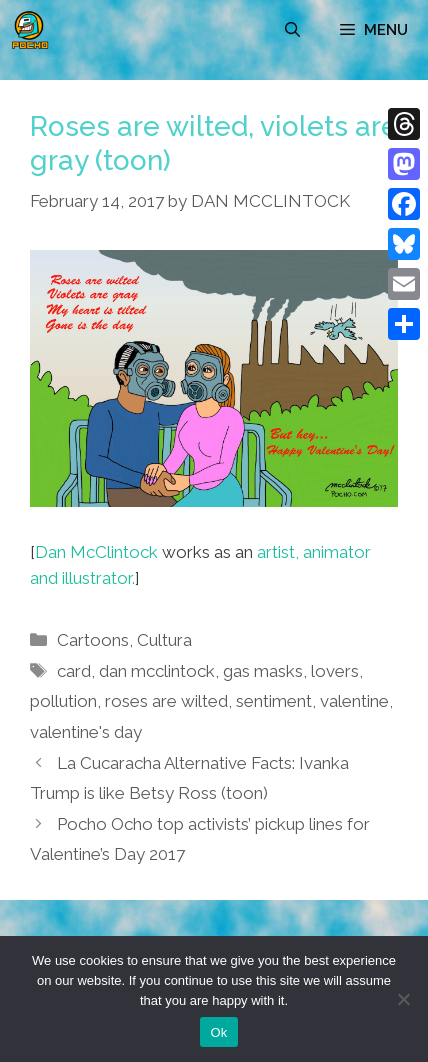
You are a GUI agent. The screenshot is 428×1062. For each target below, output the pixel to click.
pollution (63, 701)
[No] (403, 999)
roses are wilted (166, 701)
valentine (354, 701)
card (74, 671)
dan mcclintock (157, 671)
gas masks (263, 671)
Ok (218, 1032)
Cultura (164, 640)
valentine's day (86, 732)
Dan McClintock (96, 552)
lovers (335, 671)
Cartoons (93, 640)
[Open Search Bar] (292, 30)
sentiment (274, 701)
